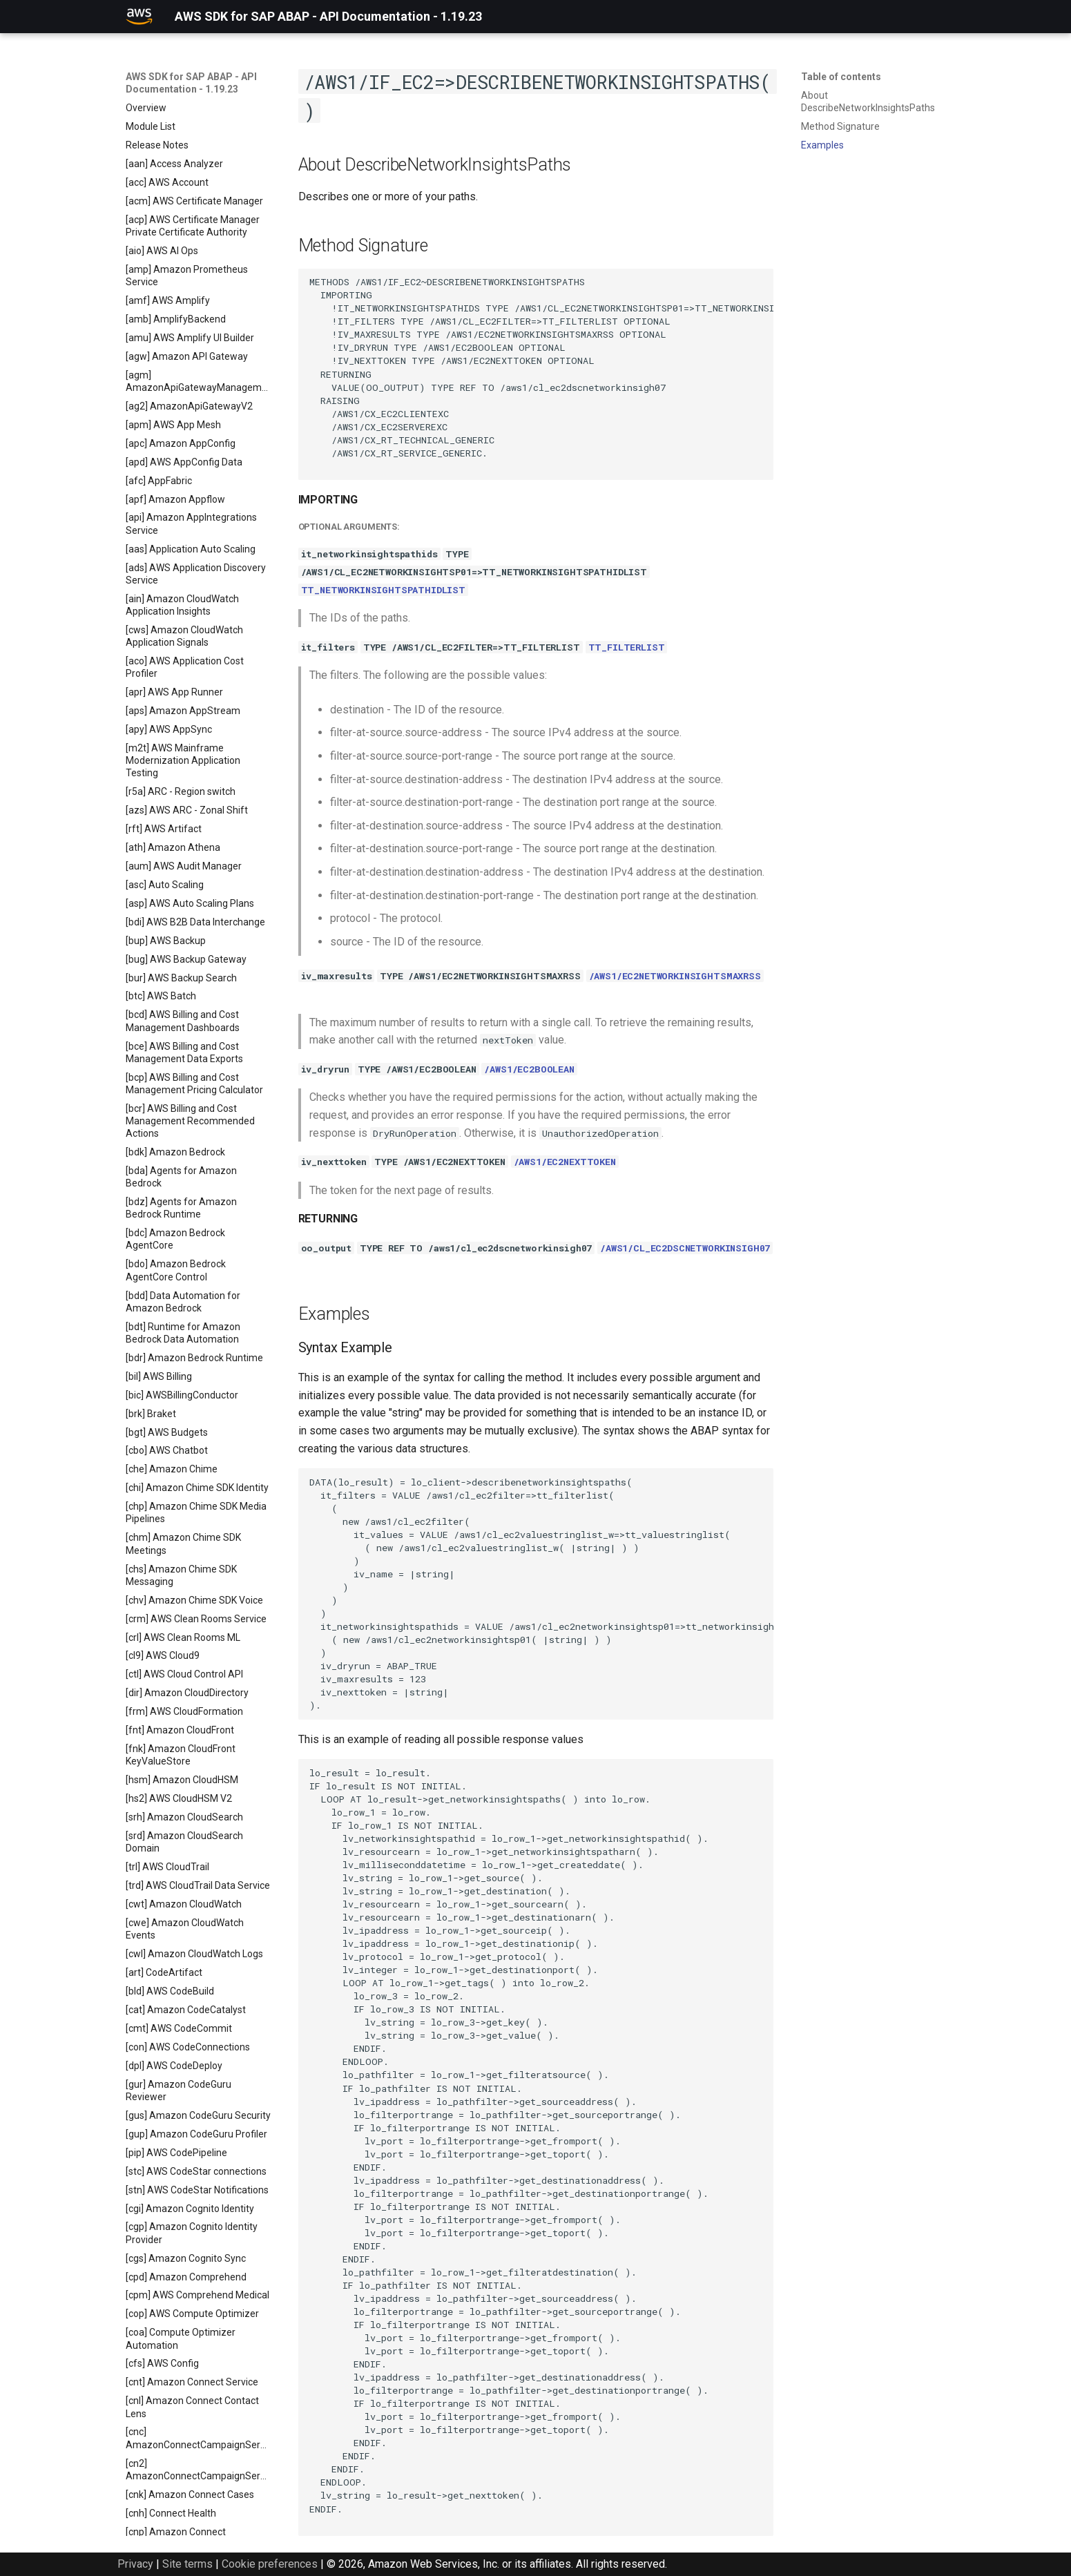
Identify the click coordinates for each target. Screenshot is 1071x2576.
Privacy (135, 2563)
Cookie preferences (270, 2563)
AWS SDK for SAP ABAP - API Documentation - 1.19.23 (191, 83)
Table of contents (841, 76)
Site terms (187, 2563)
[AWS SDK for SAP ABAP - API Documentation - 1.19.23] (139, 16)
